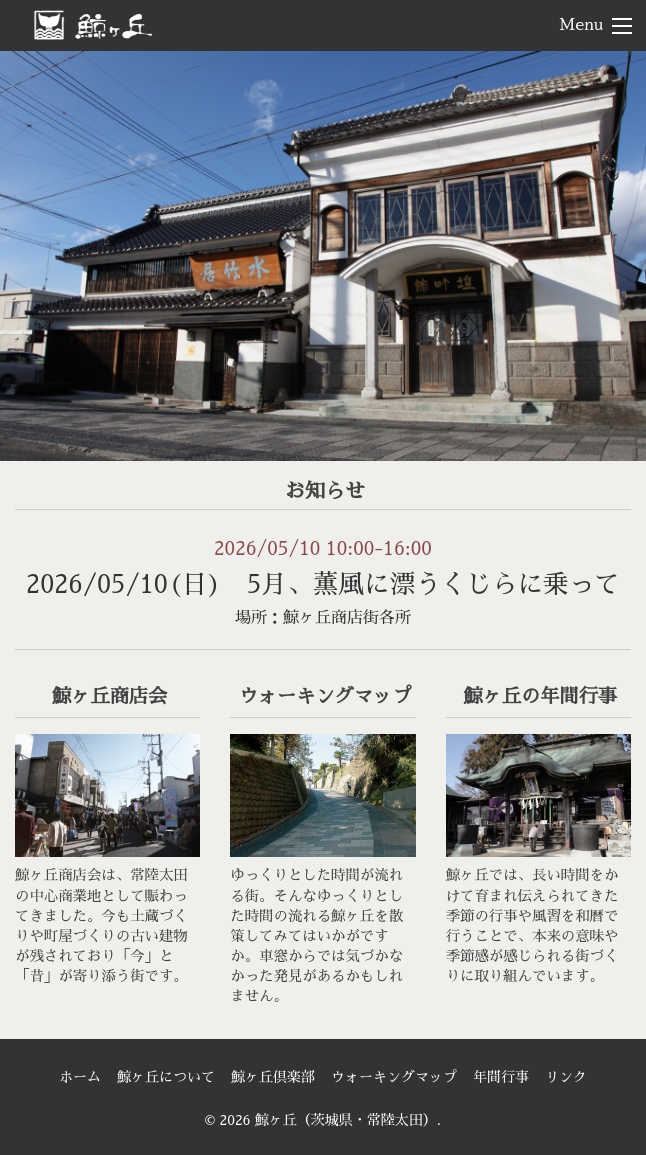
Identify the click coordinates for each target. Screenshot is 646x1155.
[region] (323, 256)
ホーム (80, 1077)
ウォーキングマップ (394, 1077)
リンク (566, 1077)
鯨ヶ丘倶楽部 (273, 1077)
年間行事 (501, 1077)
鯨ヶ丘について (166, 1077)
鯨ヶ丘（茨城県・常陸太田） (126, 24)
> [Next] (611, 251)
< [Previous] (35, 251)
